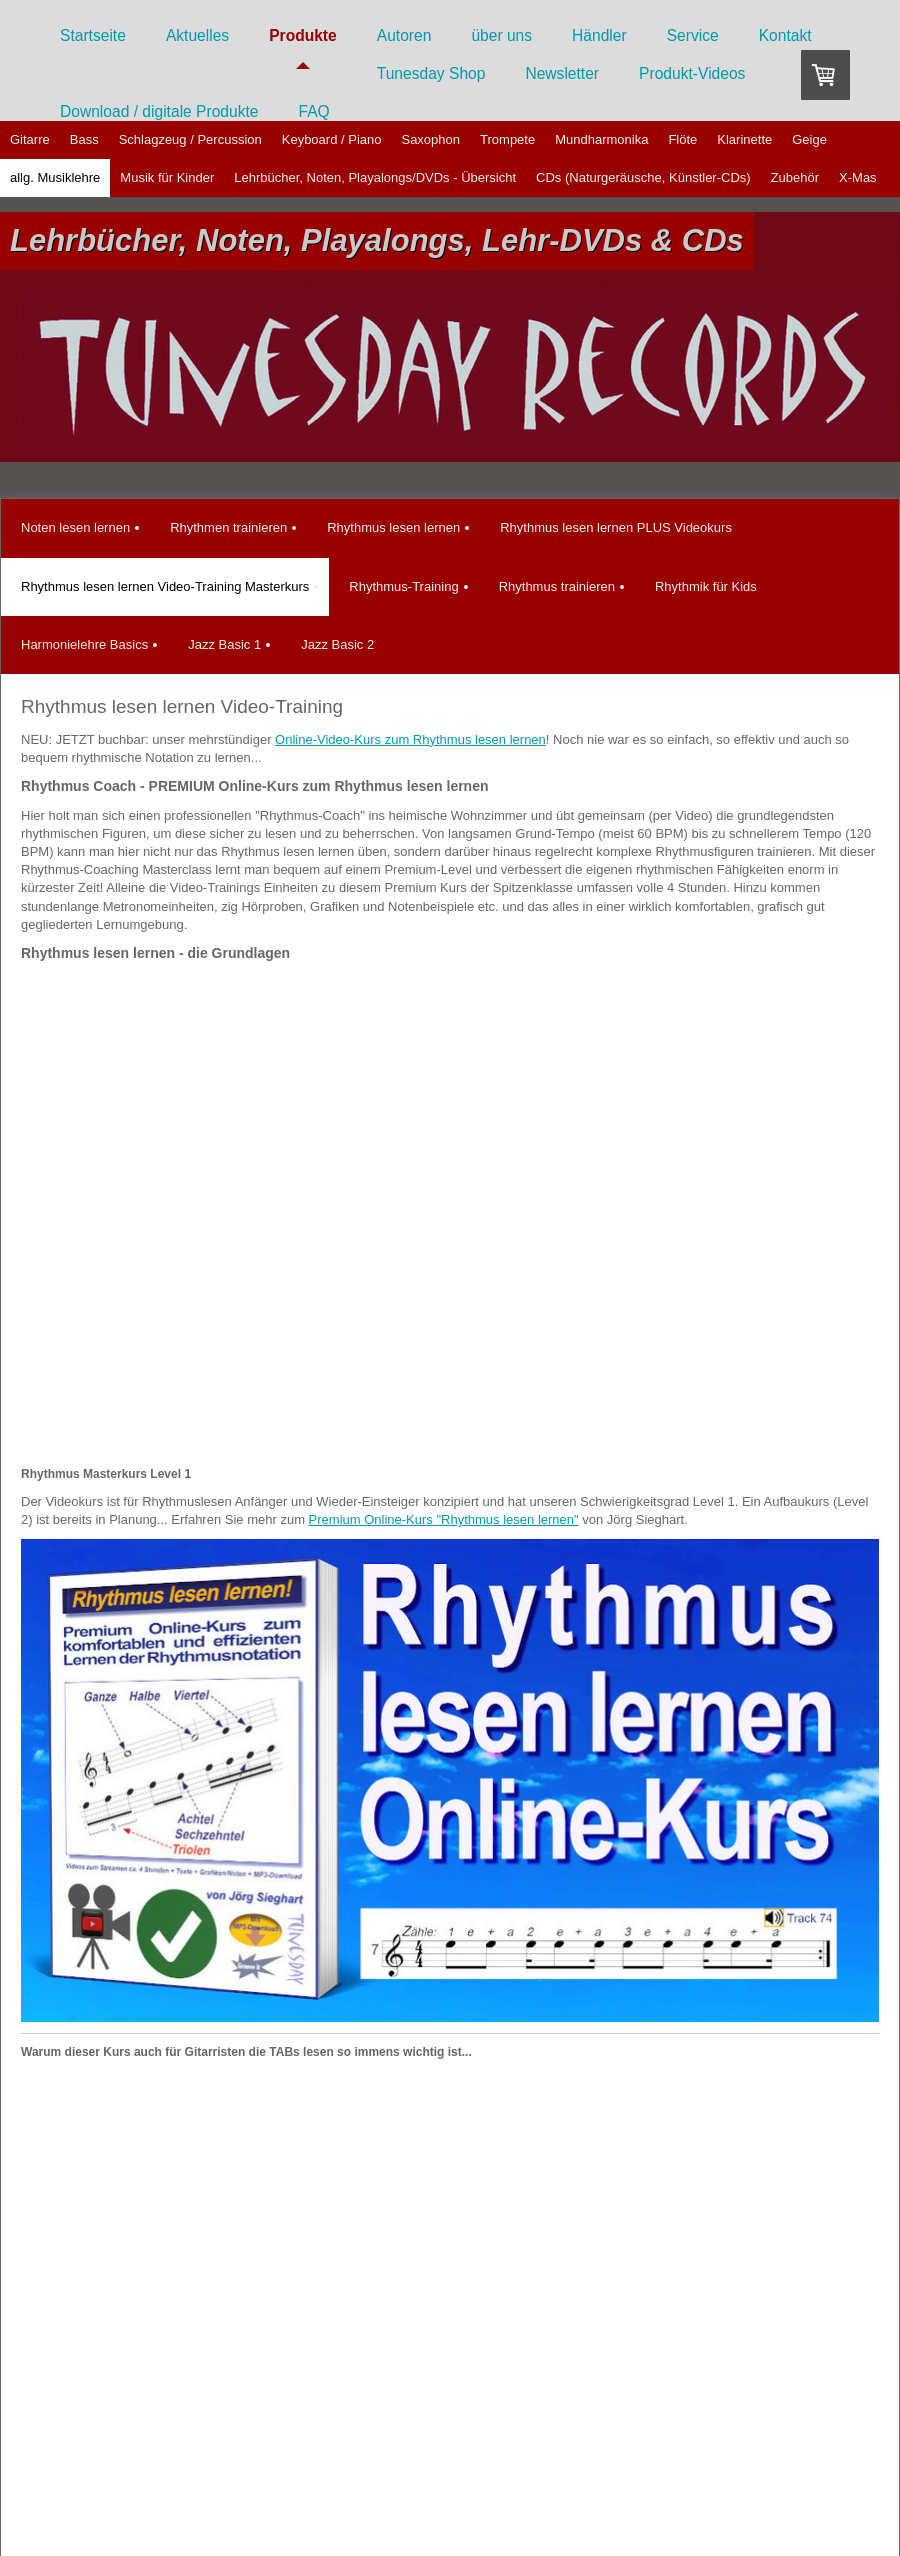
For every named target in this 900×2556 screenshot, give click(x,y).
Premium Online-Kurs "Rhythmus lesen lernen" (444, 1519)
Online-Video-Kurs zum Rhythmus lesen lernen (410, 739)
